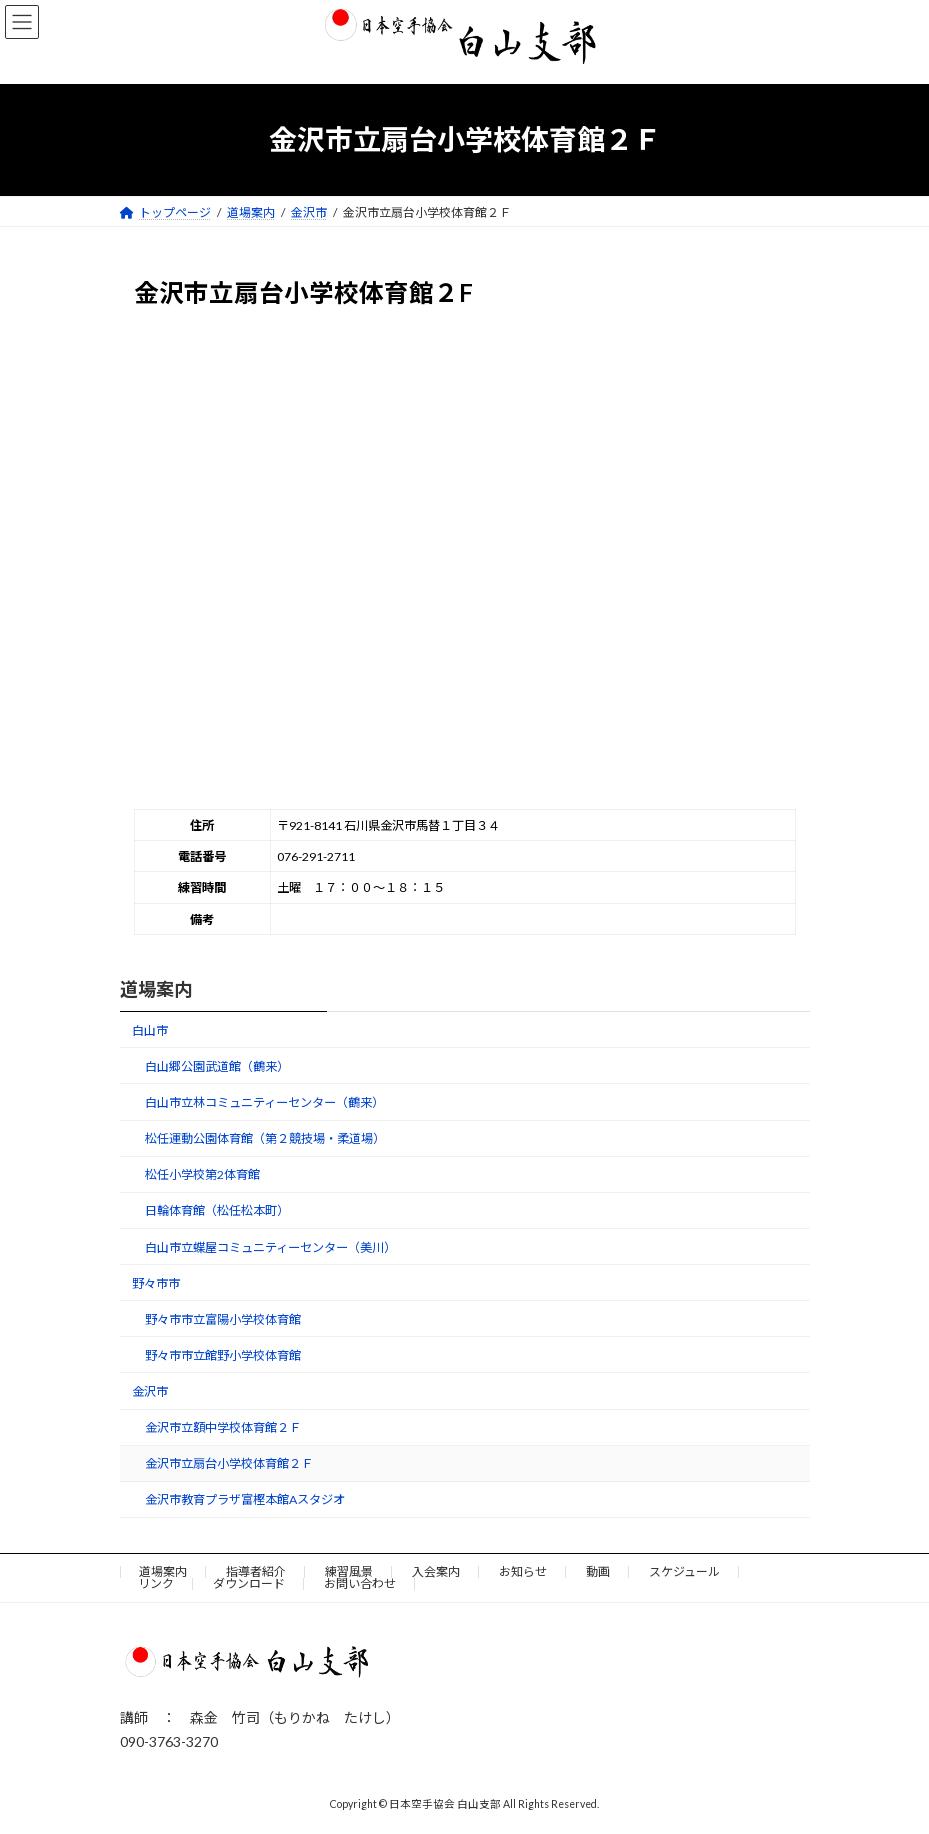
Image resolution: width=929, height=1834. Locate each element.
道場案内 (156, 989)
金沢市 (150, 1391)
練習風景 (349, 1571)
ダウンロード (249, 1583)
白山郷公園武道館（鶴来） (216, 1066)
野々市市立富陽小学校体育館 (222, 1319)
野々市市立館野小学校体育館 (222, 1355)
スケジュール (684, 1571)
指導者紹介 (256, 1571)
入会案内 (436, 1571)
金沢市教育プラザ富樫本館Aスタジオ (244, 1499)
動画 (598, 1571)
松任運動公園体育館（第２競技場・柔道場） (264, 1138)
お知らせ (523, 1571)
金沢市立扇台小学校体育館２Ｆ (228, 1463)
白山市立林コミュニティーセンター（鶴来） (263, 1102)
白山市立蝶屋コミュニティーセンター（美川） (269, 1246)
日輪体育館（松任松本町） (216, 1210)
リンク (156, 1583)
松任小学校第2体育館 (201, 1174)
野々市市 (156, 1282)
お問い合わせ (360, 1583)
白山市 (150, 1030)
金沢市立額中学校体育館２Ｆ (222, 1427)
